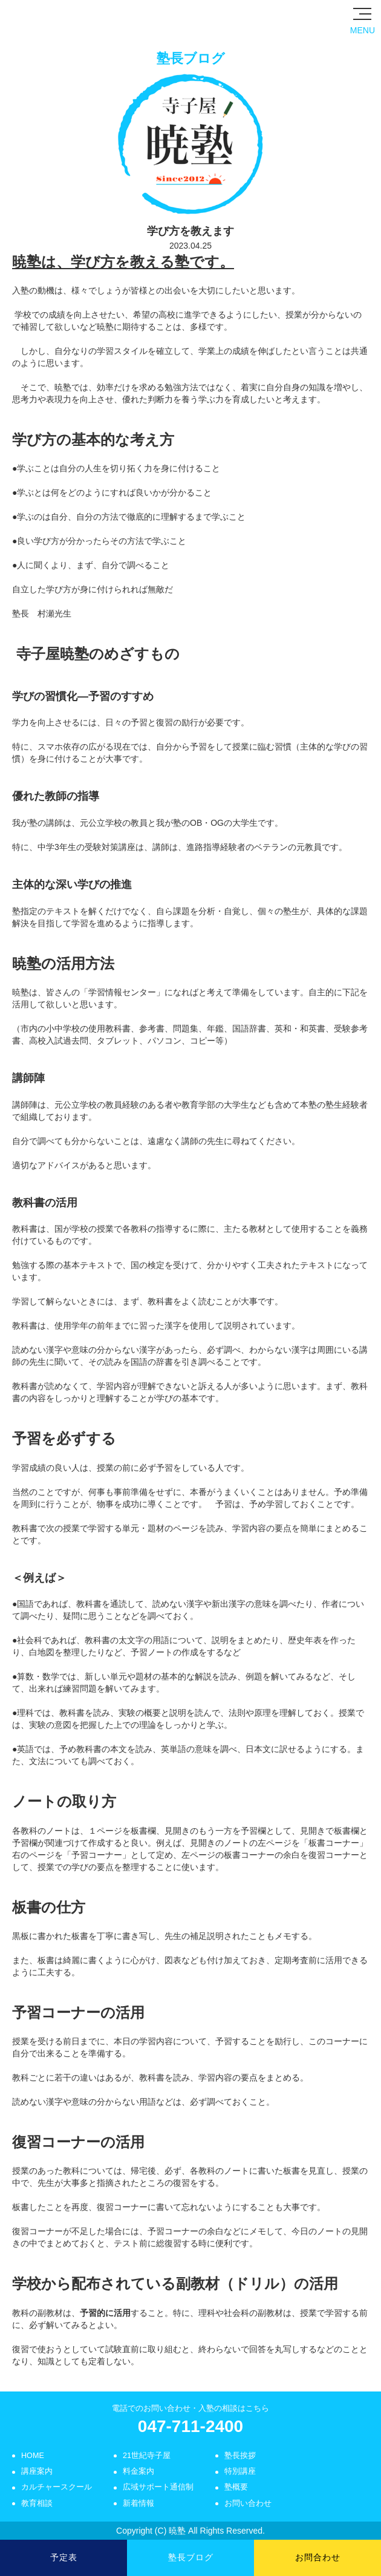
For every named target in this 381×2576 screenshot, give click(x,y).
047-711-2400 (190, 2426)
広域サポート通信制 (158, 2487)
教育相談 (37, 2503)
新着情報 (138, 2503)
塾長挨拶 (240, 2455)
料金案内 (138, 2471)
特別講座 (240, 2471)
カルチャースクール (56, 2487)
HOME (32, 2455)
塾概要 (236, 2487)
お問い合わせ (248, 2503)
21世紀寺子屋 (147, 2455)
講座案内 (37, 2471)
